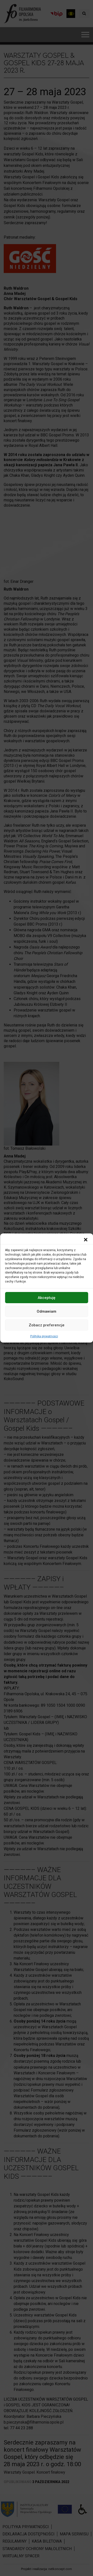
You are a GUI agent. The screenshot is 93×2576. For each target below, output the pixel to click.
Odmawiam (46, 1311)
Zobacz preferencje (46, 1325)
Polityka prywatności (44, 1336)
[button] (85, 1239)
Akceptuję (46, 1297)
